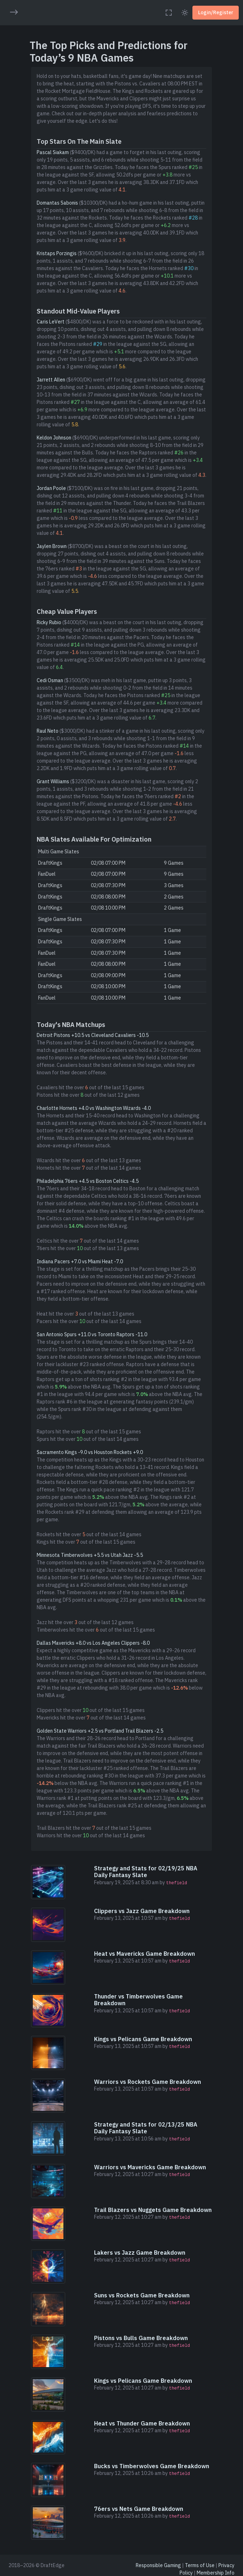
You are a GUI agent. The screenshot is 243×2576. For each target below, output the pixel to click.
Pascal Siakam (53, 152)
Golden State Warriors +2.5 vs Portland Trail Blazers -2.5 (100, 1731)
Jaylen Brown (52, 546)
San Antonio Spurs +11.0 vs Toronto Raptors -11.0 (92, 1334)
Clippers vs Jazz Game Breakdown (142, 1910)
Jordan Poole (51, 488)
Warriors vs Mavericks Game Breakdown (150, 2167)
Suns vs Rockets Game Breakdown (142, 2295)
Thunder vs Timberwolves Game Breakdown (138, 2000)
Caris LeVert (50, 321)
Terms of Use (199, 2565)
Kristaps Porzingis (57, 253)
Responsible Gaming (158, 2565)
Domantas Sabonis (57, 203)
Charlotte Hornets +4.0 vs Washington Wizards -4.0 (94, 1108)
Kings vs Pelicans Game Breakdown (143, 2039)
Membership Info (215, 2573)
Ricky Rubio (49, 622)
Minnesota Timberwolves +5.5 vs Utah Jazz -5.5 (90, 1555)
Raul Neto (47, 731)
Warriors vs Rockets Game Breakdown (147, 2081)
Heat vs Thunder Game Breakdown (142, 2423)
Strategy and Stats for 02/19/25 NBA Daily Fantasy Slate (145, 1872)
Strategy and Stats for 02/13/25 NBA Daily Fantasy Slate (145, 2128)
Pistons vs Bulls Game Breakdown (141, 2337)
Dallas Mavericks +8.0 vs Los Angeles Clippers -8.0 (93, 1643)
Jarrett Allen (51, 379)
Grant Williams (53, 781)
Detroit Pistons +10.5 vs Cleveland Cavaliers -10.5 (93, 1035)
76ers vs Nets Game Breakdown (138, 2508)
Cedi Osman (50, 680)
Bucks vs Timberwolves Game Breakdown (151, 2466)
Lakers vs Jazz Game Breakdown (139, 2252)
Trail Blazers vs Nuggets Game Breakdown (153, 2209)
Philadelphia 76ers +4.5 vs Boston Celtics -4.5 (88, 1181)
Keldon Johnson (54, 437)
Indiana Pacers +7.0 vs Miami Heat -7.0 (80, 1261)
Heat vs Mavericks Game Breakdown (144, 1953)
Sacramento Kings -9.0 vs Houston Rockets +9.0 (90, 1452)
